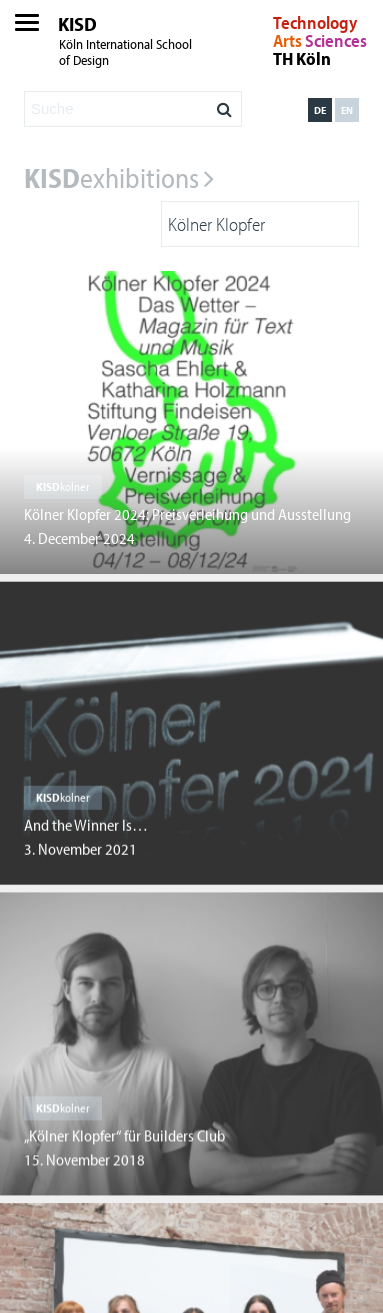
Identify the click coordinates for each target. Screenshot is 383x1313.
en (347, 110)
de (320, 110)
